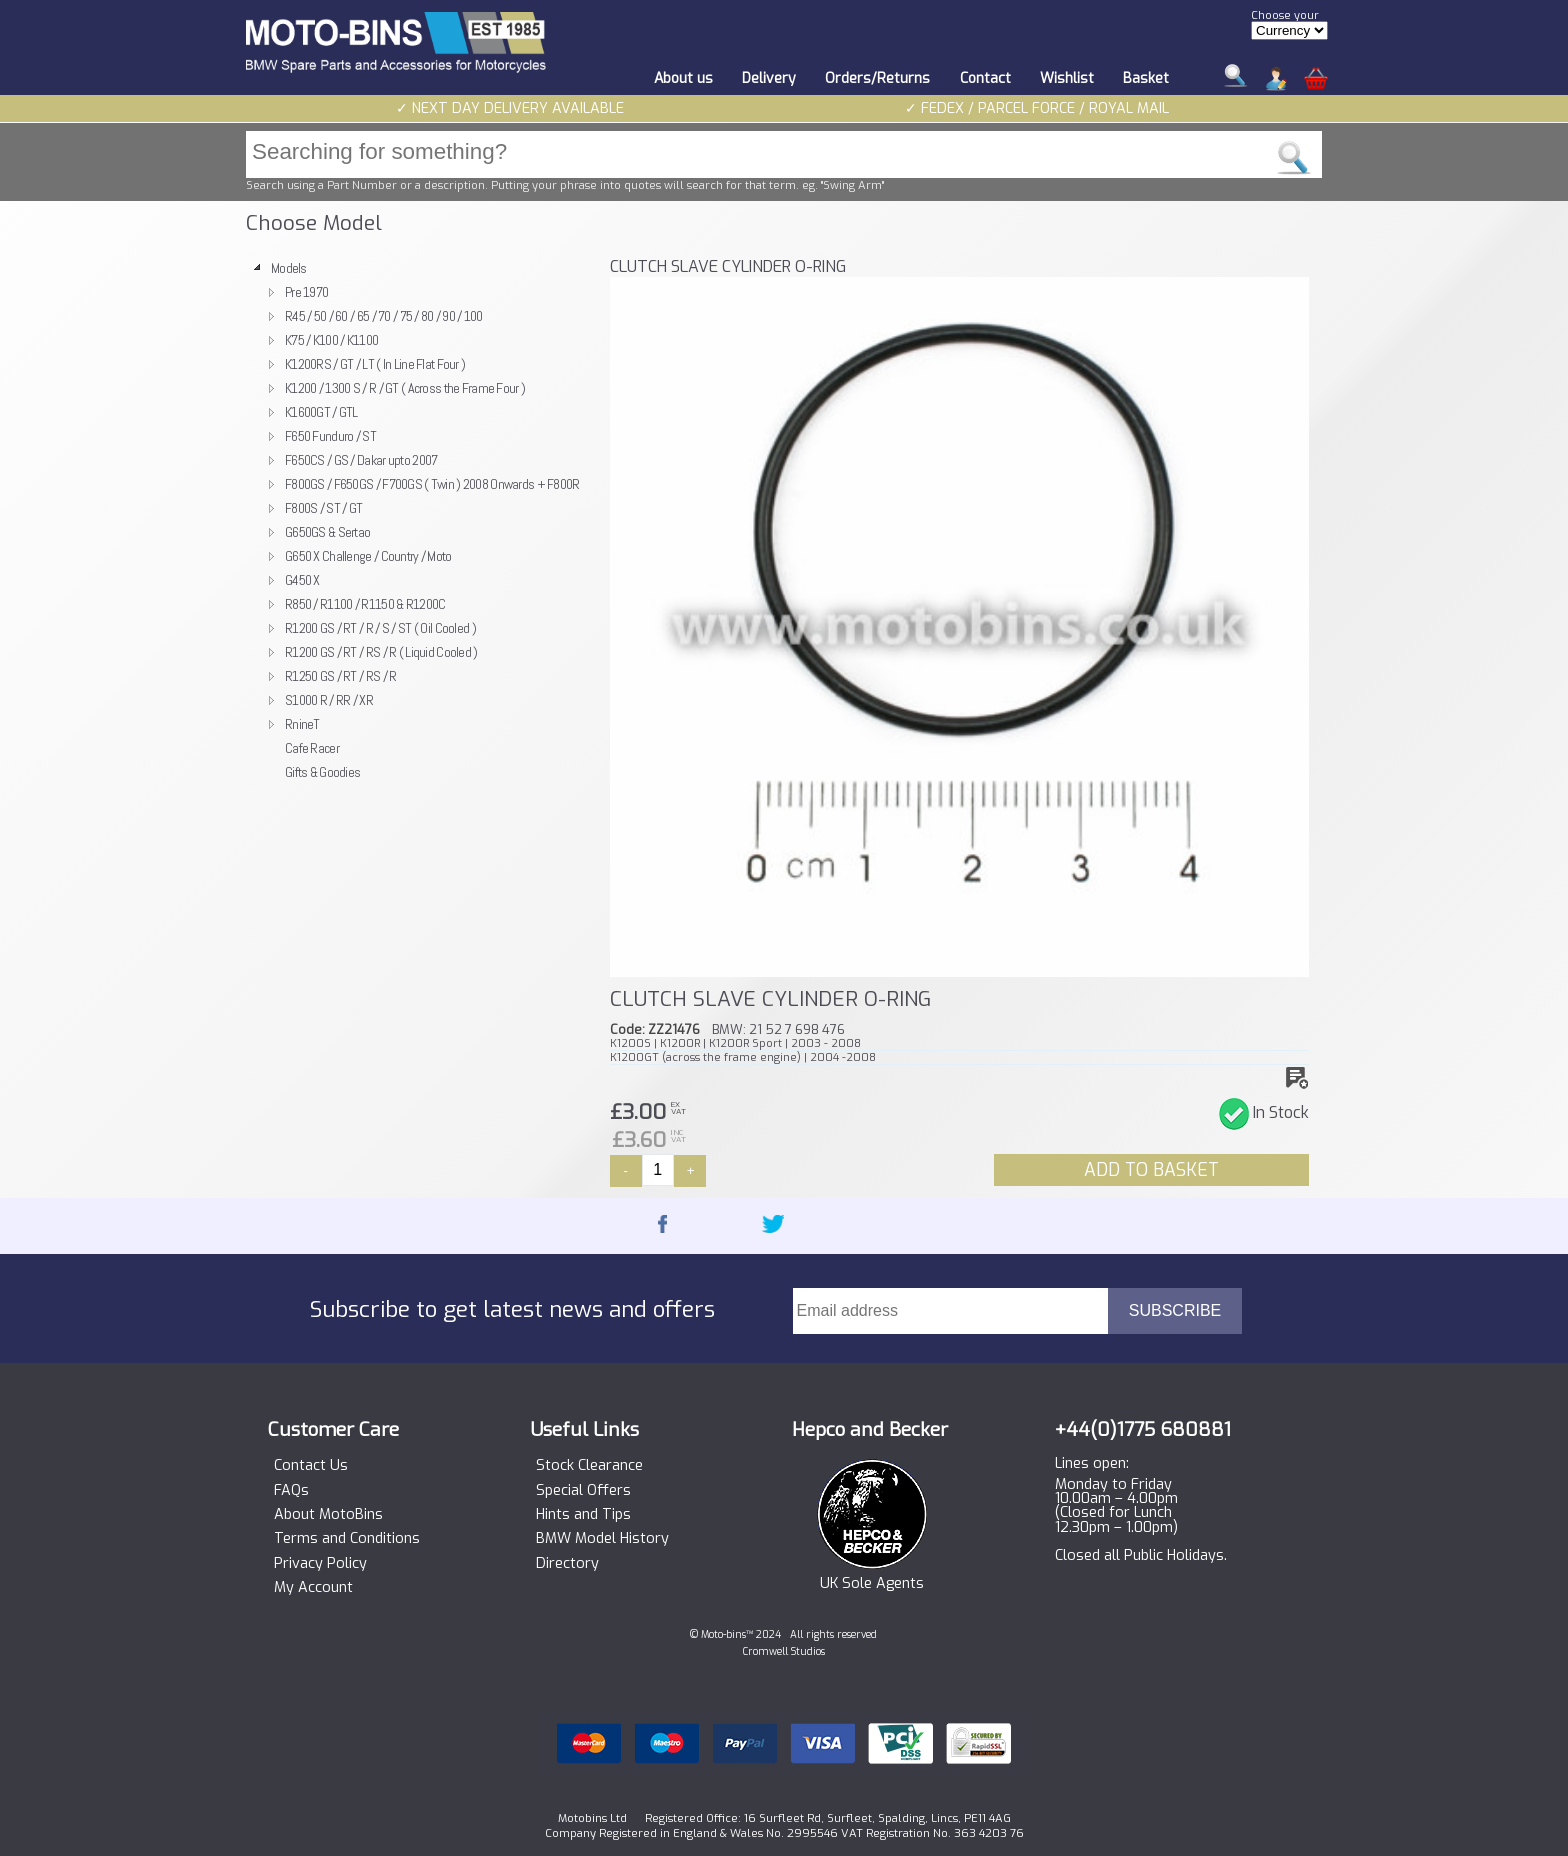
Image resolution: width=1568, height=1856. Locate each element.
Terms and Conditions (347, 1539)
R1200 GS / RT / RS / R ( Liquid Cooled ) (381, 652)
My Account (313, 1588)
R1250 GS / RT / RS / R (340, 676)
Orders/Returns (877, 78)
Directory (567, 1564)
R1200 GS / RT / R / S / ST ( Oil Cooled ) (380, 628)
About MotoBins (328, 1515)
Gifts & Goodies (322, 772)
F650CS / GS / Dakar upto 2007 (361, 460)
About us (683, 78)
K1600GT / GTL (321, 412)
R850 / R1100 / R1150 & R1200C (365, 604)
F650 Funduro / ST (330, 436)
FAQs (291, 1491)
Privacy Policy (320, 1564)
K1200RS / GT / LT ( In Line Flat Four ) (375, 364)
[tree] (419, 520)
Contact (985, 78)
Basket (1146, 78)
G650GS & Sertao (327, 532)
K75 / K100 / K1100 (331, 340)
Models (289, 268)
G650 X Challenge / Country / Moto (368, 556)
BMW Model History (602, 1539)
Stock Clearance (589, 1466)
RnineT (302, 724)
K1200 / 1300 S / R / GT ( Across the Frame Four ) (405, 388)
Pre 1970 (306, 292)
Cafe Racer (312, 748)
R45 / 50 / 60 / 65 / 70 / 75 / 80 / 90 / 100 (384, 316)
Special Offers (583, 1491)
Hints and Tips (583, 1515)
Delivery (769, 78)
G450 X (302, 580)
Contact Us (311, 1466)
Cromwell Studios (784, 1651)
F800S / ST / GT (323, 508)
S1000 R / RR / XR (329, 700)
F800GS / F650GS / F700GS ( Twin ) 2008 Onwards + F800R (432, 484)
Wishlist (1067, 78)
